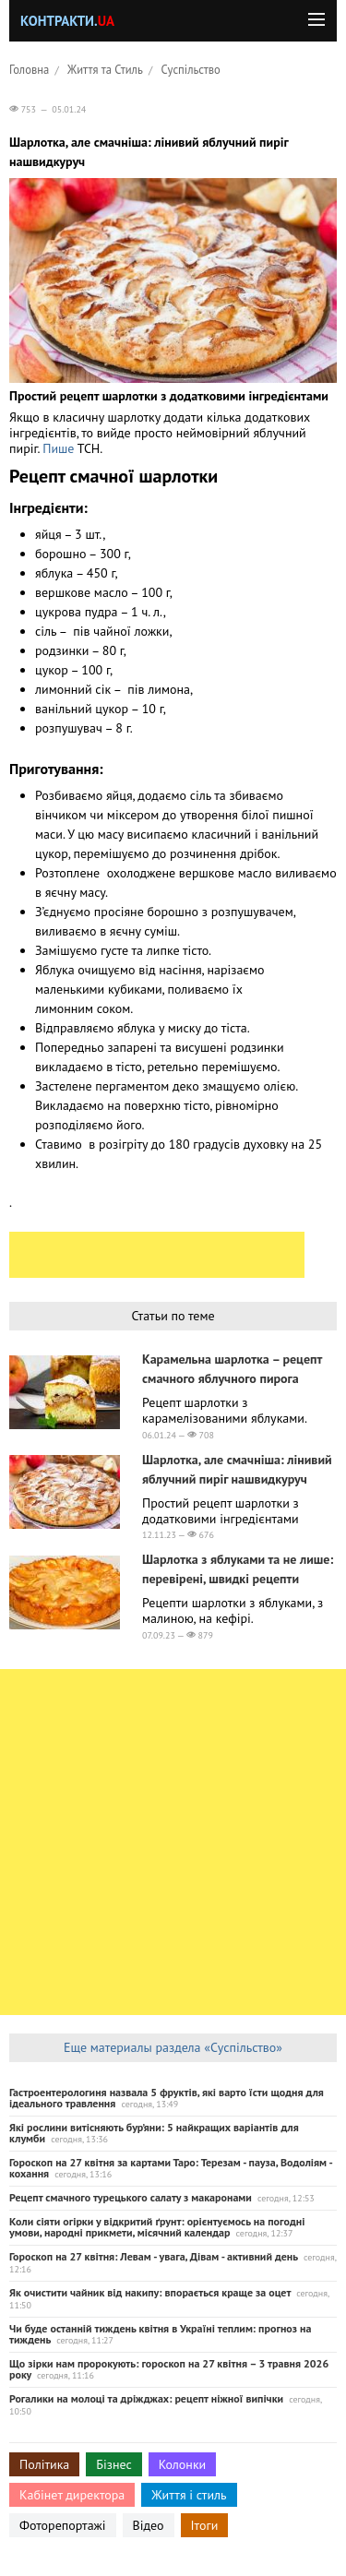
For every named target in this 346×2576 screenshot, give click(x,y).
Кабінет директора (72, 2495)
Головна (29, 69)
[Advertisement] (156, 1255)
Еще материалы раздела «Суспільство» (173, 2047)
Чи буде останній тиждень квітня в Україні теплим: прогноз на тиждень (160, 2333)
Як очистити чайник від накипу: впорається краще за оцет (150, 2292)
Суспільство (191, 69)
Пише (60, 448)
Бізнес (113, 2464)
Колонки (183, 2464)
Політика (44, 2464)
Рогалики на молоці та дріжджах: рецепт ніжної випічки (146, 2398)
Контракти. (67, 21)
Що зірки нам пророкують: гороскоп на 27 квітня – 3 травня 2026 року (168, 2368)
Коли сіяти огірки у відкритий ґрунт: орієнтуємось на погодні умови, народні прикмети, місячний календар (156, 2226)
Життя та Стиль (105, 69)
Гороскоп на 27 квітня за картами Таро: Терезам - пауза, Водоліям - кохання (170, 2167)
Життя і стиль (188, 2495)
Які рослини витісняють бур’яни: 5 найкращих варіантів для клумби (154, 2132)
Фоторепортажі (62, 2525)
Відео (148, 2525)
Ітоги (205, 2525)
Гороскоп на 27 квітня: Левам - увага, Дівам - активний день (153, 2256)
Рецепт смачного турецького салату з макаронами (130, 2197)
